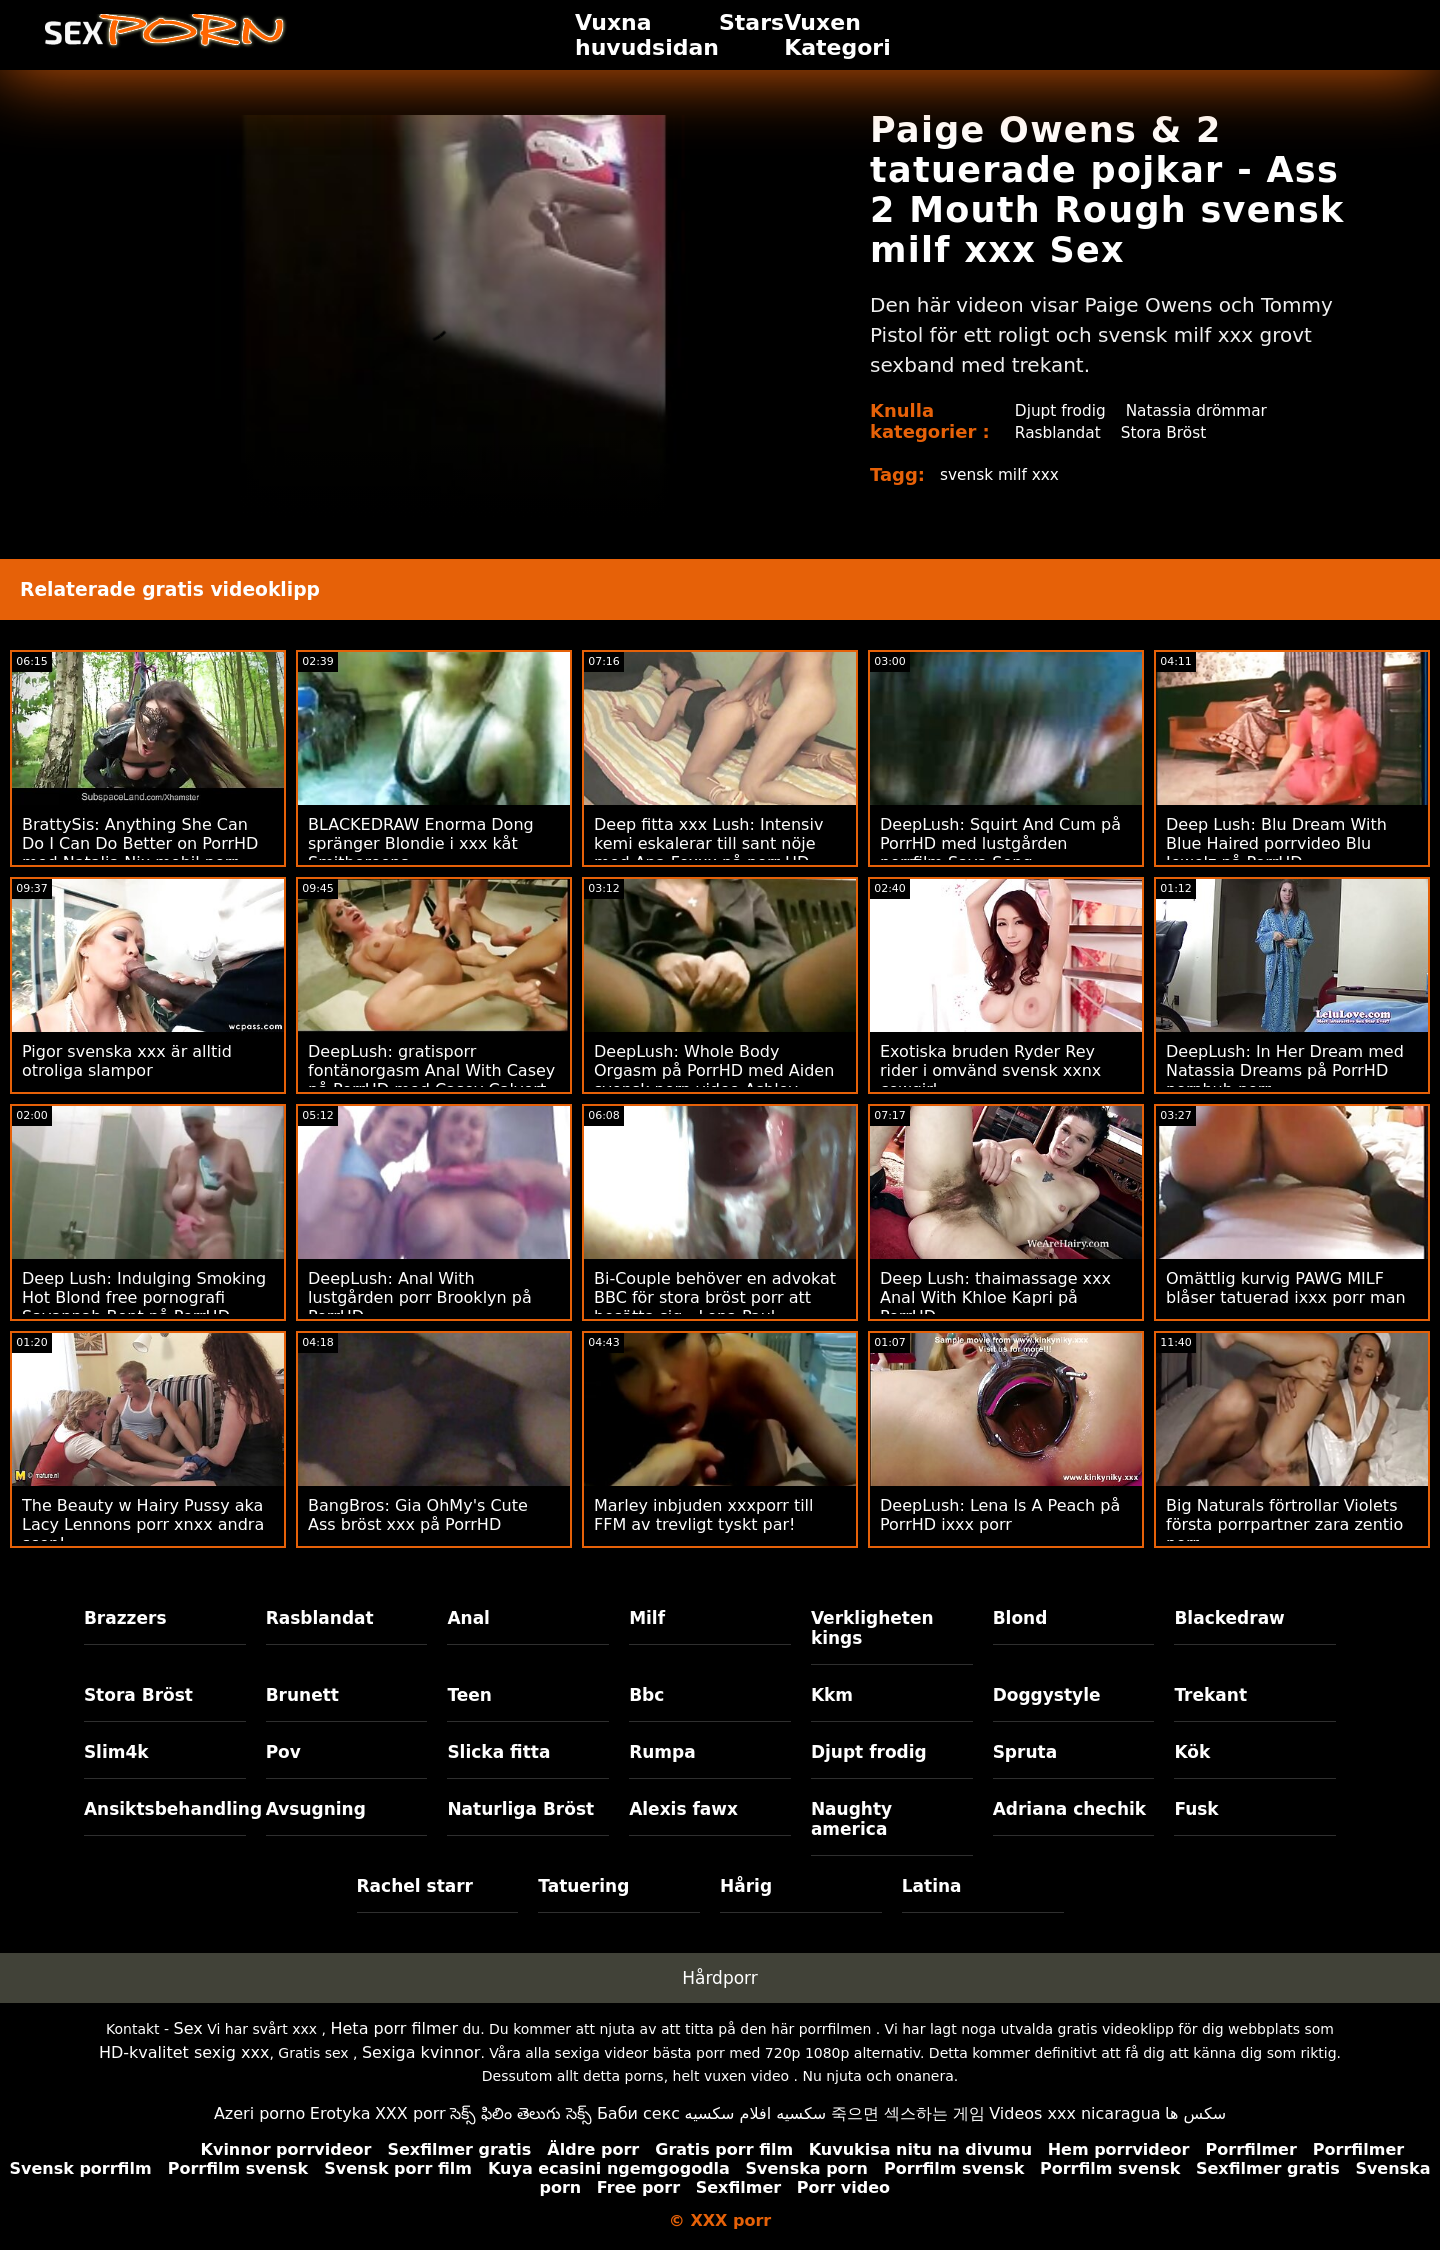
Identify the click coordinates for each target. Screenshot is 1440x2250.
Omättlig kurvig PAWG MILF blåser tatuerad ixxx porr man (1286, 1288)
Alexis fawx (683, 1809)
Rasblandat (1056, 432)
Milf (647, 1618)
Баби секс (638, 2113)
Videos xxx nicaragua (1074, 2113)
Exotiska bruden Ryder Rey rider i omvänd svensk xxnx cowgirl (990, 1070)
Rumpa (662, 1752)
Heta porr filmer (393, 2028)
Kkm (832, 1695)
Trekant (1210, 1695)
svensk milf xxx (1002, 474)
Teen (469, 1695)
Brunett (302, 1695)
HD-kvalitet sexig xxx (184, 2052)
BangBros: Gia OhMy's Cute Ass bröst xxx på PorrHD (418, 1515)
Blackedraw (1229, 1618)
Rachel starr (415, 1886)
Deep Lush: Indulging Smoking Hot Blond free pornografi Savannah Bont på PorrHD (144, 1297)
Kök (1192, 1752)
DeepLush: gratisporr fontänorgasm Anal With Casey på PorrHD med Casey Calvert (431, 1070)
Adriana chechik (1070, 1809)
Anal (468, 1618)
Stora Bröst (1165, 432)
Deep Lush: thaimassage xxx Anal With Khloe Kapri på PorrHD (995, 1297)
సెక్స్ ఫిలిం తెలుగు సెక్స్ (521, 2113)
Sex (188, 2028)
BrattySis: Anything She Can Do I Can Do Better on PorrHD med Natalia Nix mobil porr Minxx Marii (140, 853)
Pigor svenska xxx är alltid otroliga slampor (127, 1061)
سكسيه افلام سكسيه (756, 2113)
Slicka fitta (498, 1752)
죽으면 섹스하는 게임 (908, 2113)
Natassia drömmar (1200, 410)
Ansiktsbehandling (165, 1809)
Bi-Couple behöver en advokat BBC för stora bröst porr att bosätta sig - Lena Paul (715, 1297)
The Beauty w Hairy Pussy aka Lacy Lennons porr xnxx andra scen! (143, 1524)
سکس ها (1195, 2113)
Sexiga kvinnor (421, 2052)
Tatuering (583, 1886)
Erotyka (340, 2113)
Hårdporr (720, 1978)
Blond (1020, 1618)
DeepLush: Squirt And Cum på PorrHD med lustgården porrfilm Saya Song (1000, 843)
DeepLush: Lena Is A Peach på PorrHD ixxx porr (1000, 1515)
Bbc (646, 1695)
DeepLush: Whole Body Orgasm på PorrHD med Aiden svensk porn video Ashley (714, 1070)
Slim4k (116, 1752)
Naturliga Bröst (520, 1809)
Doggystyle (1047, 1695)
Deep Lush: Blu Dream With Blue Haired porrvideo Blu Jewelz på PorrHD (1276, 843)
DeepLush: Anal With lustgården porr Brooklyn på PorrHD (420, 1297)
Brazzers (125, 1618)
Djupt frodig (1058, 410)
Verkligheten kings (872, 1628)
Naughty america (851, 1819)
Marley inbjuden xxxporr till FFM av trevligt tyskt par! (704, 1515)
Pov (283, 1752)
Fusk (1196, 1809)
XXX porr (410, 2113)
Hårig (746, 1886)
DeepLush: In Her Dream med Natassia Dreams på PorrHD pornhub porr (1285, 1070)
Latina (932, 1886)
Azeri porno (259, 2113)
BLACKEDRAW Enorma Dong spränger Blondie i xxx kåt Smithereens (421, 843)
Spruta (1025, 1752)
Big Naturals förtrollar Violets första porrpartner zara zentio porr (1284, 1524)
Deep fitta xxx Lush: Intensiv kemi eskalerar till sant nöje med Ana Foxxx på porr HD (708, 843)
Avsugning (316, 1809)
